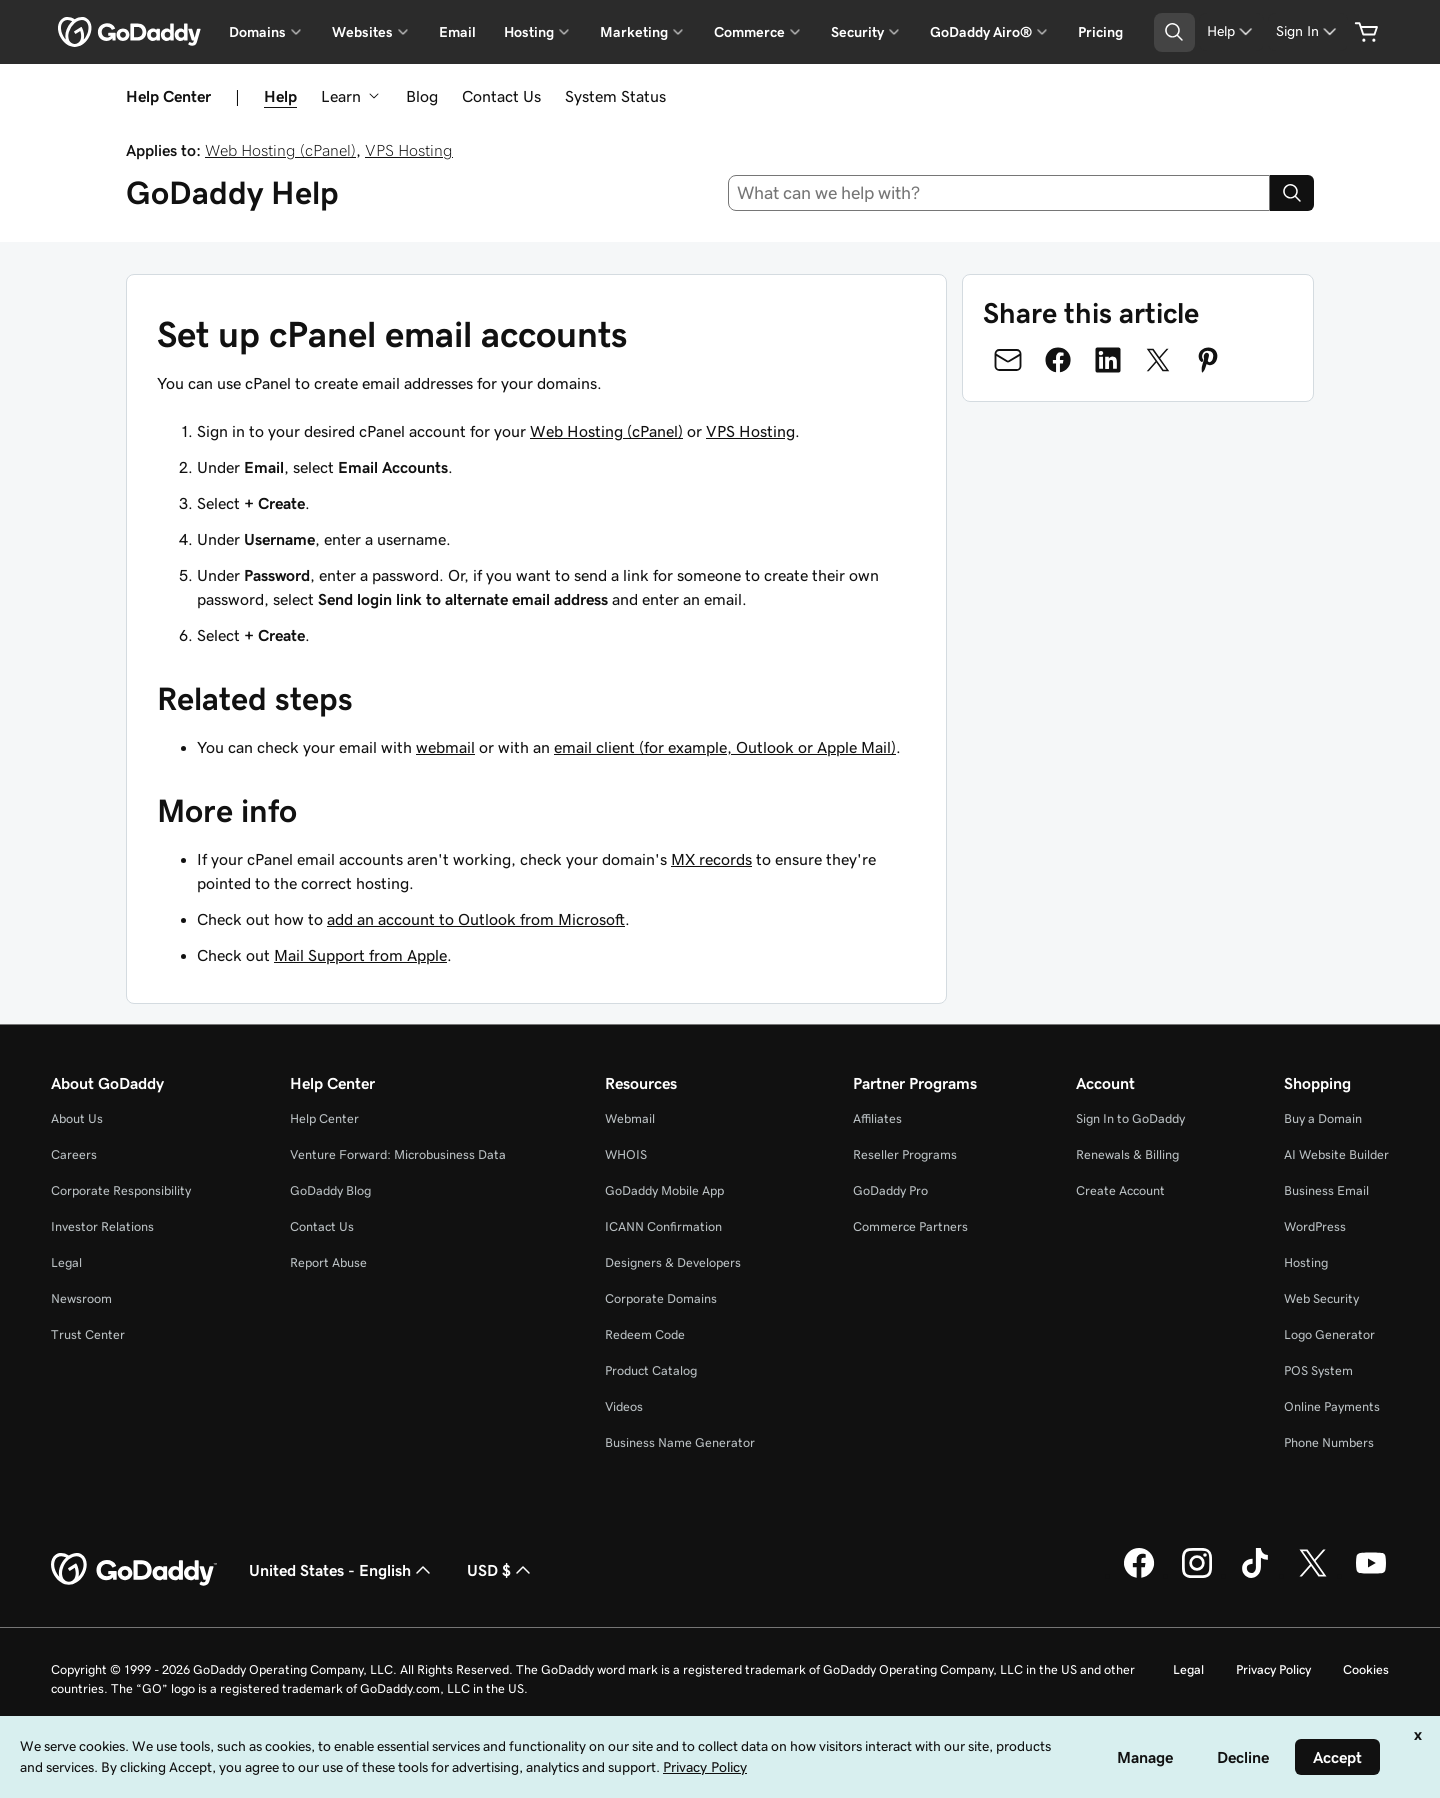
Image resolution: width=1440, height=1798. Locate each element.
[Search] (1292, 193)
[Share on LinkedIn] (1108, 360)
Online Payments (1332, 1406)
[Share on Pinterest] (1208, 360)
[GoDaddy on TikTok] (1255, 1575)
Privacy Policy (1273, 1669)
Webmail (630, 1118)
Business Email (1326, 1190)
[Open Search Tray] (1174, 32)
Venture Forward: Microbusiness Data (398, 1154)
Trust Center (88, 1334)
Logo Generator (1329, 1334)
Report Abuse (328, 1262)
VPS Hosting (409, 150)
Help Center (324, 1118)
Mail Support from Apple (360, 955)
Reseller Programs (905, 1154)
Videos (624, 1406)
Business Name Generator (680, 1442)
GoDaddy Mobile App (664, 1190)
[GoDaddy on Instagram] (1197, 1575)
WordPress (1315, 1226)
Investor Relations (102, 1226)
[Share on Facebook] (1058, 360)
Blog (422, 96)
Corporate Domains (661, 1298)
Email (457, 32)
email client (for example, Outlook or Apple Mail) (725, 747)
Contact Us (501, 96)
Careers (74, 1154)
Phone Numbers (1329, 1442)
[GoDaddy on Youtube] (1371, 1575)
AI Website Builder (1336, 1154)
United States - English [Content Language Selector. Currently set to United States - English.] (342, 1570)
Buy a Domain (1323, 1118)
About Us (77, 1118)
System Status (615, 96)
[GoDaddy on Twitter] (1313, 1575)
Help (280, 96)
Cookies (1366, 1669)
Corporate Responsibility (121, 1190)
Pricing (1100, 32)
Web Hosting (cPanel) (280, 150)
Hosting (1306, 1262)
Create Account (1120, 1190)
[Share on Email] (1008, 360)
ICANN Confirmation (663, 1226)
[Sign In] (1308, 31)
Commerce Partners (910, 1226)
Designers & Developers (673, 1262)
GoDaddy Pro (890, 1190)
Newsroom (81, 1298)
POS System (1318, 1370)
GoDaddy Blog (330, 1190)
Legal (66, 1262)
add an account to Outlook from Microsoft (476, 919)
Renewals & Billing (1127, 1154)
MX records (711, 859)
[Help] (1231, 31)
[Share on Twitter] (1158, 360)
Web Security (1321, 1298)
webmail (445, 747)
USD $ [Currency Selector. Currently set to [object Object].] (501, 1570)
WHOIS (626, 1154)
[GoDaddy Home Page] (134, 1570)
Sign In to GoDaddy (1130, 1118)
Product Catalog (651, 1370)
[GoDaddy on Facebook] (1139, 1575)
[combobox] (999, 193)
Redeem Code (645, 1334)
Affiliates (877, 1118)
